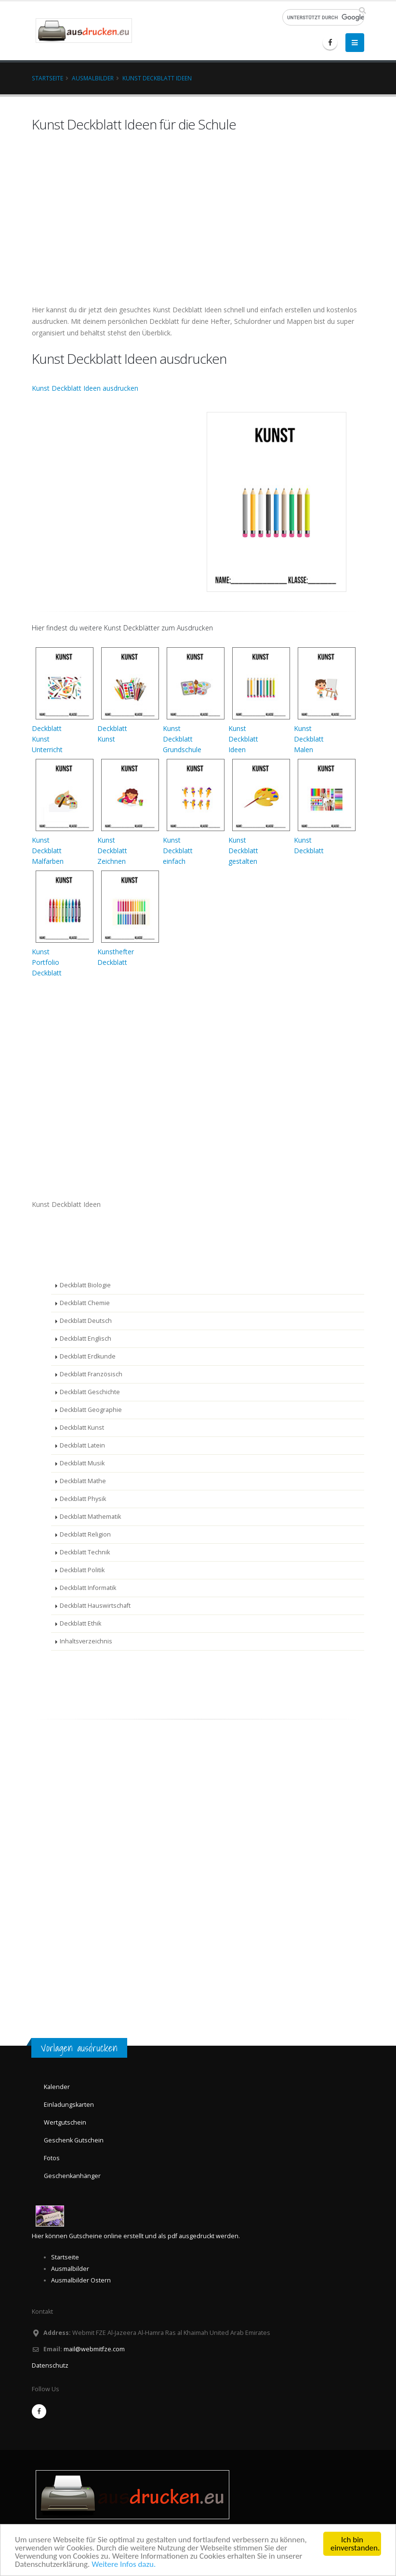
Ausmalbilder (93, 78)
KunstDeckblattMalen (309, 739)
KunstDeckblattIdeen (243, 739)
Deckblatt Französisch (91, 1374)
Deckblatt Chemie (85, 1303)
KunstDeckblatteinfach (178, 850)
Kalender (57, 2087)
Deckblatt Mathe (83, 1481)
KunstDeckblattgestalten (243, 850)
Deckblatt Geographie (91, 1410)
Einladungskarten (69, 2105)
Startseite (47, 78)
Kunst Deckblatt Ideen (157, 78)
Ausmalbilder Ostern (81, 2280)
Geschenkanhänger (72, 2176)
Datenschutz (50, 2365)
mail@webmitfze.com (94, 2349)
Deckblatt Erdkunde (88, 1356)
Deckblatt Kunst (82, 1427)
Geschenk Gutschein (74, 2140)
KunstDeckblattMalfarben (48, 850)
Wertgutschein (65, 2122)
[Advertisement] (61, 1241)
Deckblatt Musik (82, 1463)
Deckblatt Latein (82, 1445)
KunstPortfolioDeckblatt (47, 962)
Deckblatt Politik (82, 1570)
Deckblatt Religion (85, 1534)
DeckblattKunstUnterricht (47, 739)
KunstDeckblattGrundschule (182, 739)
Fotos (52, 2158)
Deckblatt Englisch (85, 1338)
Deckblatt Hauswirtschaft (95, 1606)
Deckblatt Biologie (85, 1285)
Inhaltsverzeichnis (86, 1641)
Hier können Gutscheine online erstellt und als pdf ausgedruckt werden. (136, 2236)
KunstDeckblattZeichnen (112, 850)
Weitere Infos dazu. (124, 2564)
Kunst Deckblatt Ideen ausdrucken (85, 388)
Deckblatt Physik (83, 1499)
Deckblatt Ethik (80, 1623)
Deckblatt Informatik (88, 1588)
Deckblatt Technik (85, 1552)
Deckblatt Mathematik (90, 1516)
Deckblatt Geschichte (90, 1392)
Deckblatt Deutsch (86, 1321)
